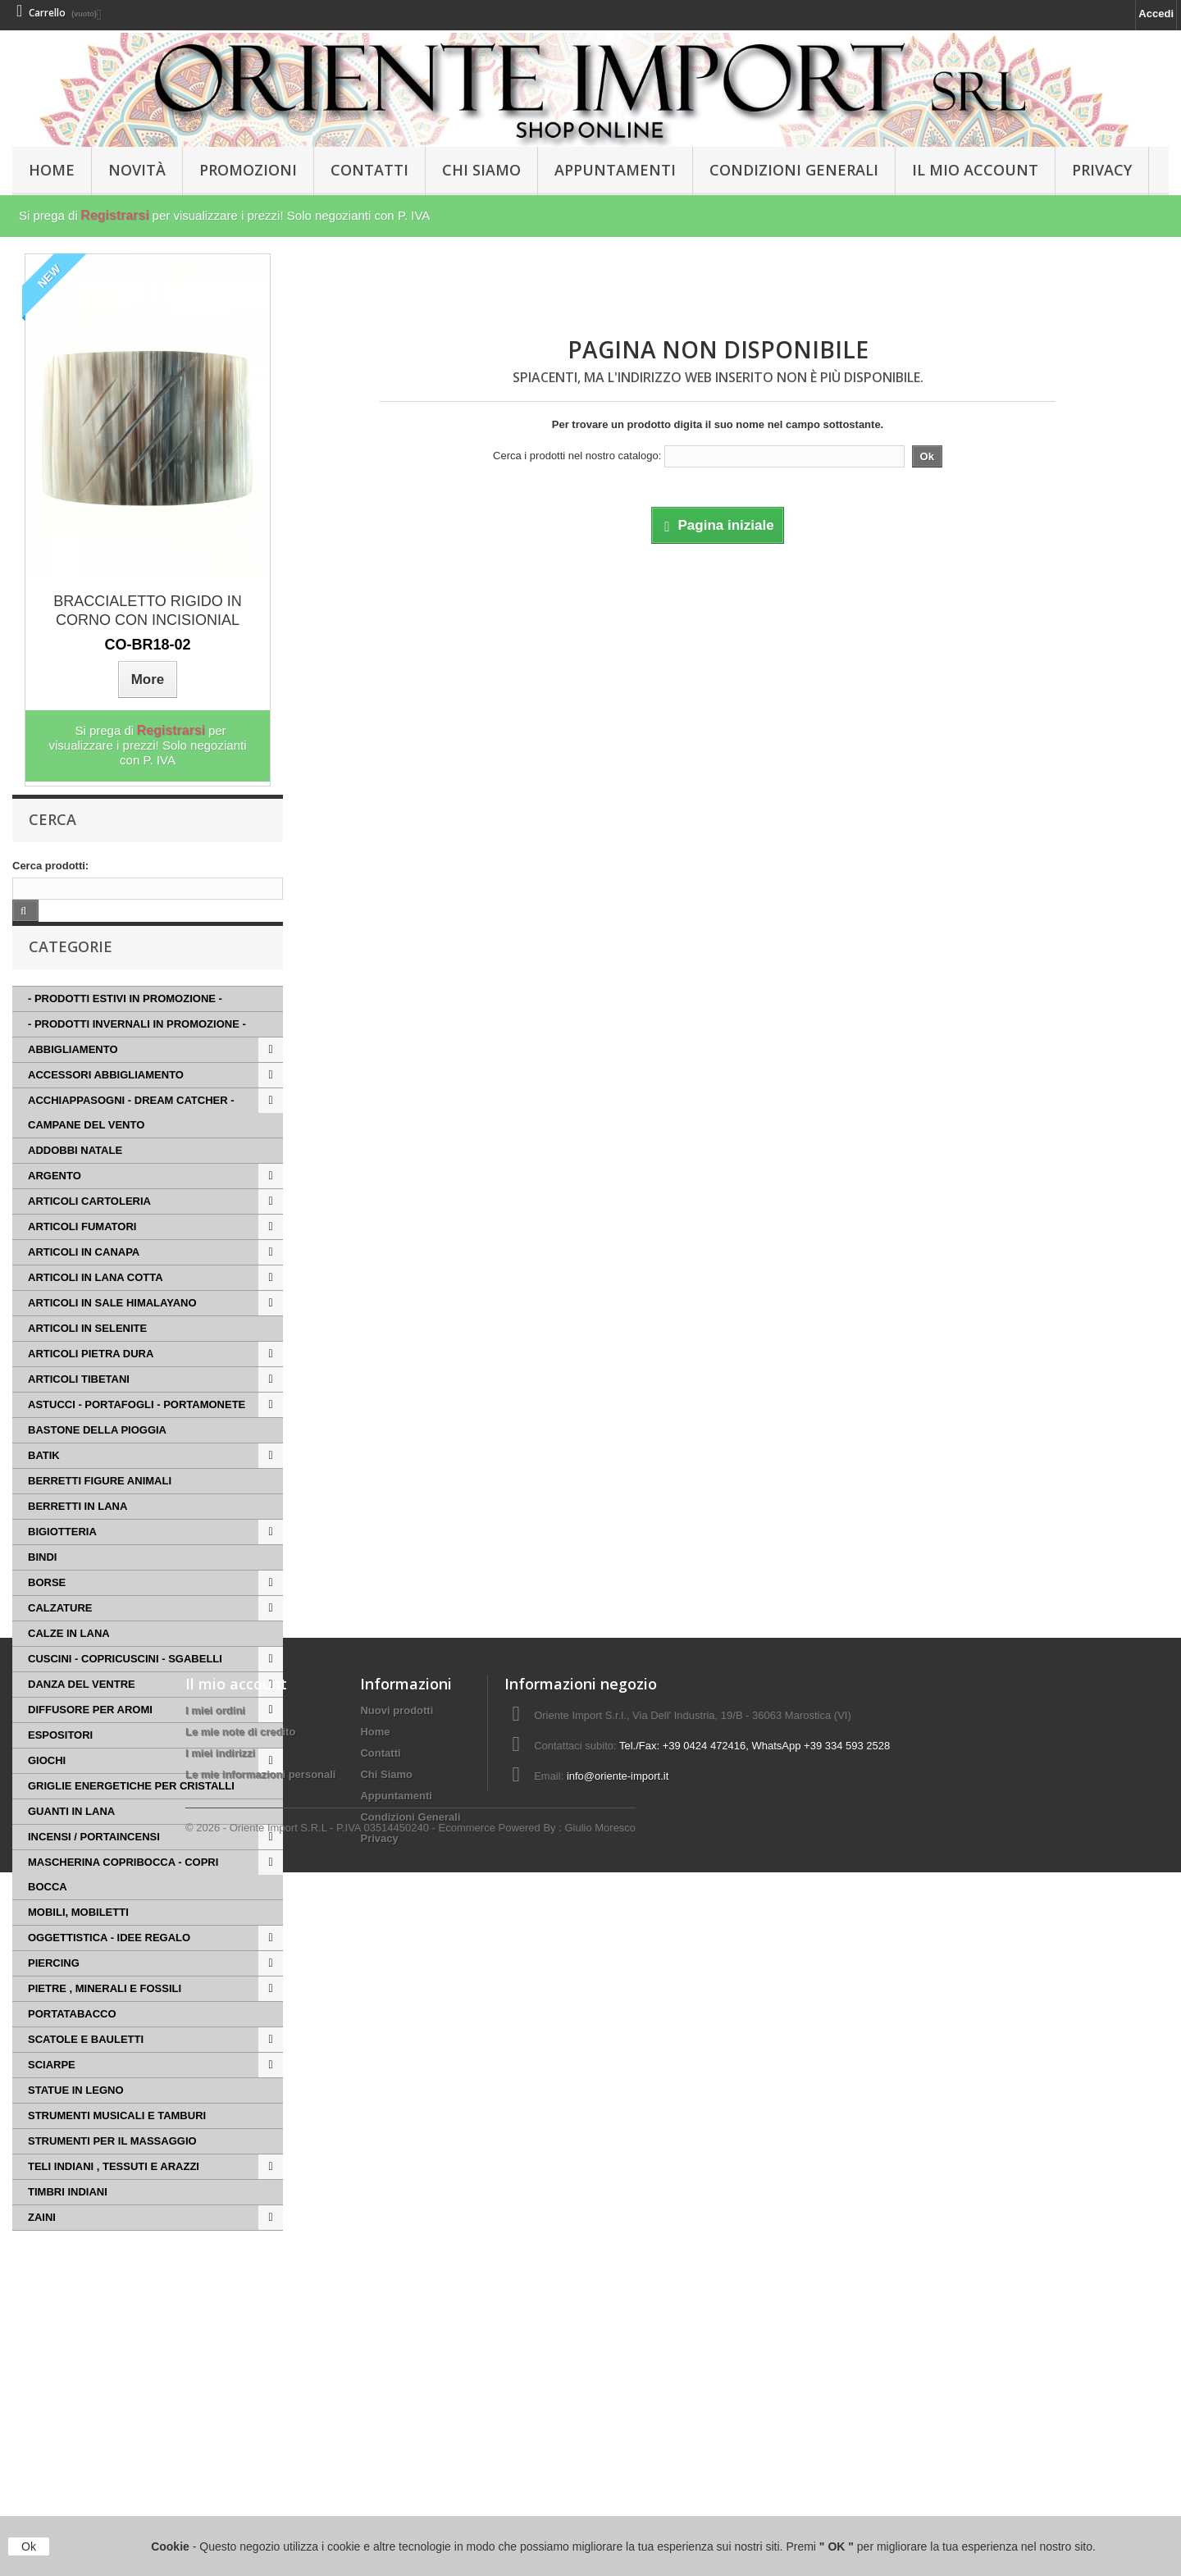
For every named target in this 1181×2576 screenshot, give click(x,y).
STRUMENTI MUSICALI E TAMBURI (117, 2140)
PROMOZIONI (248, 170)
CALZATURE (60, 1632)
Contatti (369, 170)
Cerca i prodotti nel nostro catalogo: (577, 455)
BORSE (47, 1607)
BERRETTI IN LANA (77, 1531)
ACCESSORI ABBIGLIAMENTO (106, 1099)
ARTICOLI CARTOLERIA (89, 1226)
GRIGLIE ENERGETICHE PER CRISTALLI (131, 1810)
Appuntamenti (615, 170)
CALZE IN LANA (69, 1658)
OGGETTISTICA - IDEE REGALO (109, 1962)
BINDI (42, 1581)
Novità (137, 170)
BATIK (44, 1480)
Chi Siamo (481, 170)
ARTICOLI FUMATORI (82, 1251)
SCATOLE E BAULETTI (86, 2064)
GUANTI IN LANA (71, 1836)
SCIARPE (51, 2089)
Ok (28, 2546)
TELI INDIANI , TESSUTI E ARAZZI (113, 2191)
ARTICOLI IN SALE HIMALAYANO (112, 1327)
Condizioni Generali (793, 170)
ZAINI (42, 2242)
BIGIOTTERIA (62, 1556)
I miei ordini (215, 2393)
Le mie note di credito (240, 2415)
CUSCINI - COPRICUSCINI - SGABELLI (125, 1683)
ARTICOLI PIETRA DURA (90, 1378)
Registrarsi (114, 215)
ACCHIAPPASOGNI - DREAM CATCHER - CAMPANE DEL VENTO (131, 1137)
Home (375, 2415)
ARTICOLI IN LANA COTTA (95, 1302)
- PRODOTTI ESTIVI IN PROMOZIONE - (125, 1023)
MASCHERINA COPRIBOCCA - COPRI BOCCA (123, 1899)
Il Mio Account (975, 170)
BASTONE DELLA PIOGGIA (97, 1454)
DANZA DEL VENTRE (81, 1709)
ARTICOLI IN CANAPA (83, 1276)
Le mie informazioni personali (260, 2457)
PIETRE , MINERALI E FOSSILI (104, 2013)
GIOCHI (47, 1785)
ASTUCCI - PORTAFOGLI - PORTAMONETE (136, 1429)
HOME (52, 170)
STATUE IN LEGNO (76, 2115)
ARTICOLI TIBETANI (79, 1403)
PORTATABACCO (72, 2038)
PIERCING (54, 1987)
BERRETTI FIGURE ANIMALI (99, 1505)
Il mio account (236, 2367)
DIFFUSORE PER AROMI (90, 1734)
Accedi (1156, 13)
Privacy (1102, 170)
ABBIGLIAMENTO (73, 1074)
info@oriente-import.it (617, 2459)
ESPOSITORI (60, 1759)
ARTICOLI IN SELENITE (87, 1353)
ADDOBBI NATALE (75, 1175)
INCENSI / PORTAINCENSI (94, 1861)
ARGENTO (54, 1200)
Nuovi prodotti (396, 2393)
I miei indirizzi (220, 2436)
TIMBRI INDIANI (67, 2216)
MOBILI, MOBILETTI (78, 1937)
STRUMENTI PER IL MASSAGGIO (112, 2165)
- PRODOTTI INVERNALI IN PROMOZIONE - (137, 1048)
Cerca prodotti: (50, 865)
